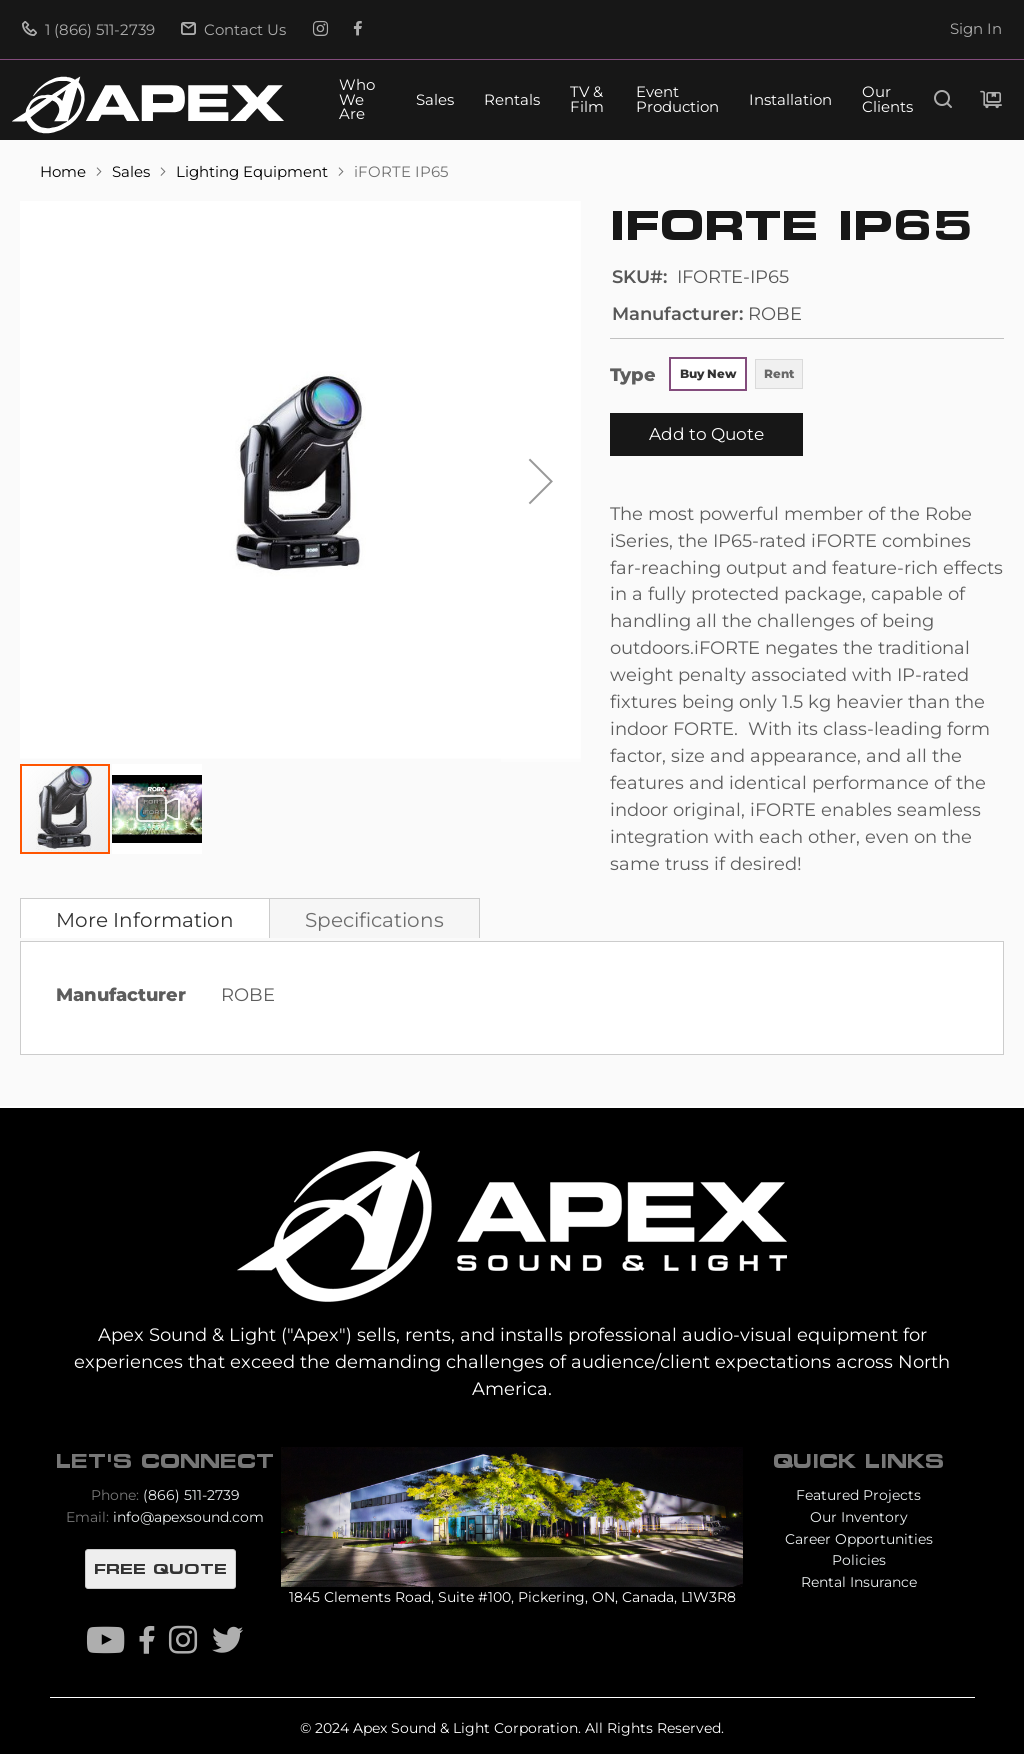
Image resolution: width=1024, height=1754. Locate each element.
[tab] (145, 918)
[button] (541, 481)
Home (65, 171)
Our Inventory (859, 1517)
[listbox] (737, 376)
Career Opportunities (859, 1539)
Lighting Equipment (254, 171)
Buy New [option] (708, 373)
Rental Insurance (859, 1582)
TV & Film (587, 100)
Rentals (512, 100)
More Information (145, 920)
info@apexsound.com (188, 1517)
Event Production (677, 100)
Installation (790, 100)
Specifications (374, 920)
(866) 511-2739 (191, 1495)
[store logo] (148, 105)
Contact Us (233, 30)
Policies (859, 1560)
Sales (435, 100)
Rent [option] (779, 373)
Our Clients (887, 100)
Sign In (976, 29)
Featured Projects (858, 1495)
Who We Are (357, 100)
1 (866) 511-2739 (88, 30)
